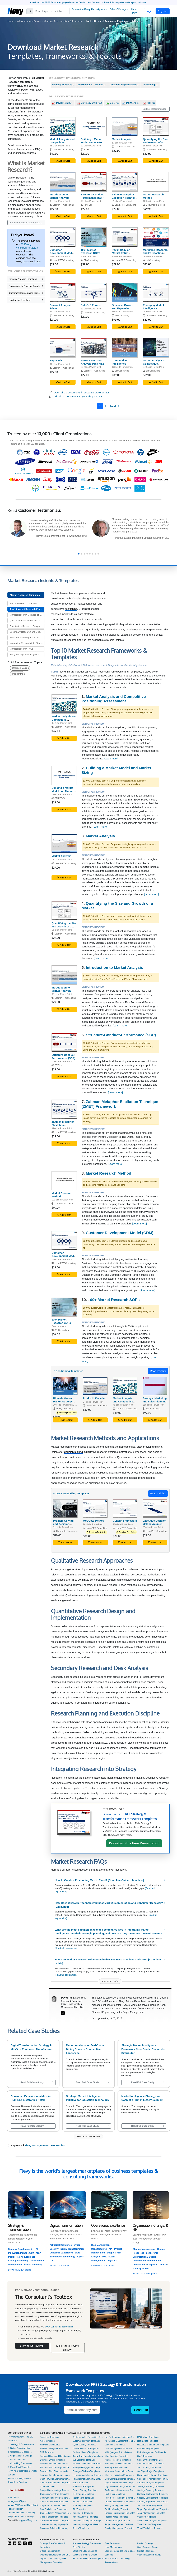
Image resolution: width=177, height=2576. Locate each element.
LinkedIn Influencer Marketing (21, 2512)
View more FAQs (110, 1981)
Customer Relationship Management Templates (55, 2528)
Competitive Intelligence (119, 362)
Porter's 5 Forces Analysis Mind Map (92, 362)
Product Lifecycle (94, 1398)
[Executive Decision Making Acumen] (155, 1508)
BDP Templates (47, 2452)
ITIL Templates (79, 2509)
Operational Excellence (20, 2452)
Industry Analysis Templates (85, 2517)
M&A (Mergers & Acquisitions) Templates (120, 2452)
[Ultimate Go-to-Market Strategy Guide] (65, 1386)
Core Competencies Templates (54, 2501)
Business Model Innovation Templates (55, 2464)
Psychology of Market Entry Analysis (121, 253)
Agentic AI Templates (49, 2437)
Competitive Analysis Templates (54, 2494)
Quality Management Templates (119, 2528)
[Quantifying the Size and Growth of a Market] (156, 126)
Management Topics (17, 2501)
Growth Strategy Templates (84, 2490)
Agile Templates (47, 2441)
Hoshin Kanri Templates (83, 2498)
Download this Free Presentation (134, 1843)
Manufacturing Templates (116, 2456)
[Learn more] (111, 758)
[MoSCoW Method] (95, 1508)
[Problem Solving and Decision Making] (65, 1508)
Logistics (112, 2260)
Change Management (144, 2249)
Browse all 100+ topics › (145, 2273)
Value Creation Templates (149, 2524)
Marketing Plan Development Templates (120, 2464)
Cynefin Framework (125, 1520)
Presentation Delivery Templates (120, 2501)
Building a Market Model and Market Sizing (92, 142)
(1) (130, 103)
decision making (73, 1451)
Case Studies (78, 2547)
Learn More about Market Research (27, 222)
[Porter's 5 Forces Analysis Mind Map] (94, 348)
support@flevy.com (28, 2520)
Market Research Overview (23, 603)
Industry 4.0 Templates (82, 2513)
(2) (63, 84)
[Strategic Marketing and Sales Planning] (155, 1386)
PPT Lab (88, 205)
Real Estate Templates (147, 2441)
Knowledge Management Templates (120, 2441)
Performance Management (147, 2260)
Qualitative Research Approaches (26, 620)
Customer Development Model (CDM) (62, 253)
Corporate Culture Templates (53, 2505)
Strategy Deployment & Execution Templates (153, 2494)
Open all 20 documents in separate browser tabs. (82, 392)
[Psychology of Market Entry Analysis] (125, 237)
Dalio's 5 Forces (90, 305)
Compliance (139, 2264)
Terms (16, 2516)
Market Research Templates (118, 2460)
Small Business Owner (147, 2547)
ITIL (52, 2260)
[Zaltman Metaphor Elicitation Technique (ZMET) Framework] (125, 182)
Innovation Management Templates (87, 2520)
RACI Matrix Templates (147, 2437)
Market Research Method (108, 1173)
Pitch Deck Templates (115, 2494)
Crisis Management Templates (54, 2517)
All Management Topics (28, 21)
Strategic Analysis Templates (150, 2482)
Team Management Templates (151, 2513)
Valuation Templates (146, 2517)
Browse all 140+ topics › (103, 2265)
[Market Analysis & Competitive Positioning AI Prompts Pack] (156, 348)
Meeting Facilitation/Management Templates (120, 2475)
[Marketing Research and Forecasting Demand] (156, 237)
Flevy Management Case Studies (45, 2145)
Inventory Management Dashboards (87, 2524)
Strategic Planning (18, 2260)
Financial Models (17, 2459)
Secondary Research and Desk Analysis (27, 632)
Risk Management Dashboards (151, 2452)
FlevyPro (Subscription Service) (22, 2471)
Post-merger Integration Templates (120, 2498)
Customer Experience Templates (55, 2520)
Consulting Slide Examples (84, 2551)
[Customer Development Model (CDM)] (63, 237)
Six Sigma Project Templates (150, 2471)
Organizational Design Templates (120, 2486)
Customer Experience (61, 2252)
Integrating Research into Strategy (27, 643)
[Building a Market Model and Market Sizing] (94, 126)
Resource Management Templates (153, 2445)
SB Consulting (91, 260)
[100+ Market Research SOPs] (94, 237)
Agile (80, 2256)
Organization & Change (20, 2456)
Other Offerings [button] (118, 9)
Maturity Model (141, 2268)
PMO (105, 2256)
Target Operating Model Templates (153, 2509)
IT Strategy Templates (82, 2505)
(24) (62, 103)
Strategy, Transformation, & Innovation (63, 21)
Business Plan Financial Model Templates (55, 2471)
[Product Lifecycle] (95, 1386)
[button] (79, 554)
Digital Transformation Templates (87, 2456)
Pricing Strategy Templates (117, 2505)
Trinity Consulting (64, 1408)
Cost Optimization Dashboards (54, 2509)
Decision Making (20, 668)
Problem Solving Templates (117, 2509)
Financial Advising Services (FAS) (87, 2558)
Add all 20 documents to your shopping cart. (79, 396)
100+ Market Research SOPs (90, 251)
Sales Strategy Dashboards (149, 2460)
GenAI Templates (80, 2482)
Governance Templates (83, 2486)
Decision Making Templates (85, 2452)
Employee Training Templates (86, 2471)
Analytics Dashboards (50, 2445)
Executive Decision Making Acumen (154, 1522)
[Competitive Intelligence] (125, 348)
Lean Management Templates (118, 2448)
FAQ (10, 2516)
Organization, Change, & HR (53, 2558)
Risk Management (100, 2245)
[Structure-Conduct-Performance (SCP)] (94, 182)
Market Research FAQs (21, 648)
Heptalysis (56, 360)
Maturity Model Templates (117, 2467)
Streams (11, 2475)
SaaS (77, 2252)
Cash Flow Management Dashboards (55, 2479)
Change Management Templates (55, 2482)
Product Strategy (145, 2543)
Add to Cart (62, 161)
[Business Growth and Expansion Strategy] (125, 292)
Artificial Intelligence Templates (54, 2448)
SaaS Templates (144, 2456)
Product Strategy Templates (117, 2520)
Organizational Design (144, 2257)
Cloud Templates (47, 2486)
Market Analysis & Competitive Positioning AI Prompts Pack (154, 365)
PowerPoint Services (17, 2482)
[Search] (51, 11)
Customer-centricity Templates (86, 2441)
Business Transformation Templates (55, 2475)
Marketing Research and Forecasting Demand (155, 253)
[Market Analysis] (125, 126)
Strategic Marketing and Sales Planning (155, 1400)
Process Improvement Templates (120, 2513)
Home (10, 21)
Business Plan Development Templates (55, 2467)
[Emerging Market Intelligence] (156, 292)
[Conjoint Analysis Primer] (63, 292)
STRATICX (89, 149)
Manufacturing (99, 2249)
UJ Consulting (153, 260)
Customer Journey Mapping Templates (55, 2524)
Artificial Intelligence (61, 2245)
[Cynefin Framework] (125, 1508)
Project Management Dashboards (120, 2524)
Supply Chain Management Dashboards (153, 2505)
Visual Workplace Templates (150, 2528)
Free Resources (112, 2543)
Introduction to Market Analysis (59, 196)
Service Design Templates (149, 2467)
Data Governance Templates (85, 2448)
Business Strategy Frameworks (86, 2543)
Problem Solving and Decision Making (63, 1524)
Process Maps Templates (116, 2517)
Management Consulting (51, 2562)
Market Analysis (122, 139)
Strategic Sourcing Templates (150, 2490)
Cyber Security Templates (84, 2445)
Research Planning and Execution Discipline (27, 637)
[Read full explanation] (66, 1948)
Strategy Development (20, 2249)
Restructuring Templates (148, 2448)
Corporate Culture (157, 2264)
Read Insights (158, 1370)
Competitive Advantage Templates (55, 2490)
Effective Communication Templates (87, 2464)
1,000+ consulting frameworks (58, 2326)
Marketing (37, 2264)
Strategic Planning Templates (150, 2486)
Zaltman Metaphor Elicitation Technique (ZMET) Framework (125, 197)
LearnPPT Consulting (63, 149)
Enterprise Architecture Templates (87, 2475)
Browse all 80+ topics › (61, 2265)
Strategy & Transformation (21, 2444)
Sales (27, 2264)
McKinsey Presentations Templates (120, 2471)
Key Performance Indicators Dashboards (120, 2437)
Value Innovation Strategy (149, 2555)
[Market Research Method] (156, 182)
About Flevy (134, 11)
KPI (36, 2249)
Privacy (24, 2516)
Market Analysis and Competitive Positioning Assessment (62, 144)
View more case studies (88, 2136)
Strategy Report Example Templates (153, 2501)
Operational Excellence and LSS (55, 2555)
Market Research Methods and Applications (27, 615)
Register (162, 11)
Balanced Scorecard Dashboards (55, 2456)
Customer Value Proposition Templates (87, 2437)
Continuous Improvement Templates (55, 2498)
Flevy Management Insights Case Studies (27, 654)
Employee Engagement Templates (87, 2467)
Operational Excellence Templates (120, 2479)
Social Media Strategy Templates (152, 2475)
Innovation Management (21, 2253)
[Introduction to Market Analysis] (63, 182)
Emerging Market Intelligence (153, 307)
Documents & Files (155, 205)
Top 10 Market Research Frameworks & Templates (27, 609)
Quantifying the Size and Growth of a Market (155, 142)
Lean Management (113, 2547)
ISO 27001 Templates (82, 2501)
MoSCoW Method (93, 1520)
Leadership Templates (115, 2445)
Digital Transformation (72, 2249)
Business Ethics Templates (52, 2460)
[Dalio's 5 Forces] (94, 292)
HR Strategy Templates (83, 2494)
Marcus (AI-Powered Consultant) (23, 2505)
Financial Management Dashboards (87, 2479)
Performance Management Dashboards (120, 2490)
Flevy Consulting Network (19, 2478)
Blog (31, 2516)
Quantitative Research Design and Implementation (27, 626)
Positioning (17, 674)
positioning (71, 608)
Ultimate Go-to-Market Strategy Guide (63, 1401)
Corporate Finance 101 (67, 1531)
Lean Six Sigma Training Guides (119, 2551)
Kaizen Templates (80, 2528)
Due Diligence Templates (83, 2460)
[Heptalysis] (63, 348)
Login (149, 11)
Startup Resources (145, 2551)
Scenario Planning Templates (150, 2464)
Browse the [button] (88, 9)
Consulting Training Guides (84, 2555)
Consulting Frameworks (20, 2463)
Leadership (152, 2253)
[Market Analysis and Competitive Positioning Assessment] (63, 126)
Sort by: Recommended (154, 109)
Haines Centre (153, 1408)
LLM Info (109, 2555)
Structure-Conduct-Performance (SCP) (93, 196)
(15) (89, 103)
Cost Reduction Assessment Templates (55, 2513)
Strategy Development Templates (152, 2498)
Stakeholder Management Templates (153, 2479)
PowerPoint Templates (19, 2467)
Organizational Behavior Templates (120, 2482)
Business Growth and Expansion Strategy (122, 308)
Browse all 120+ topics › (20, 2269)
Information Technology (62, 2256)
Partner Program (15, 2509)
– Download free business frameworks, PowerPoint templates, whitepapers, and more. (88, 2)
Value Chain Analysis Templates (152, 2520)
